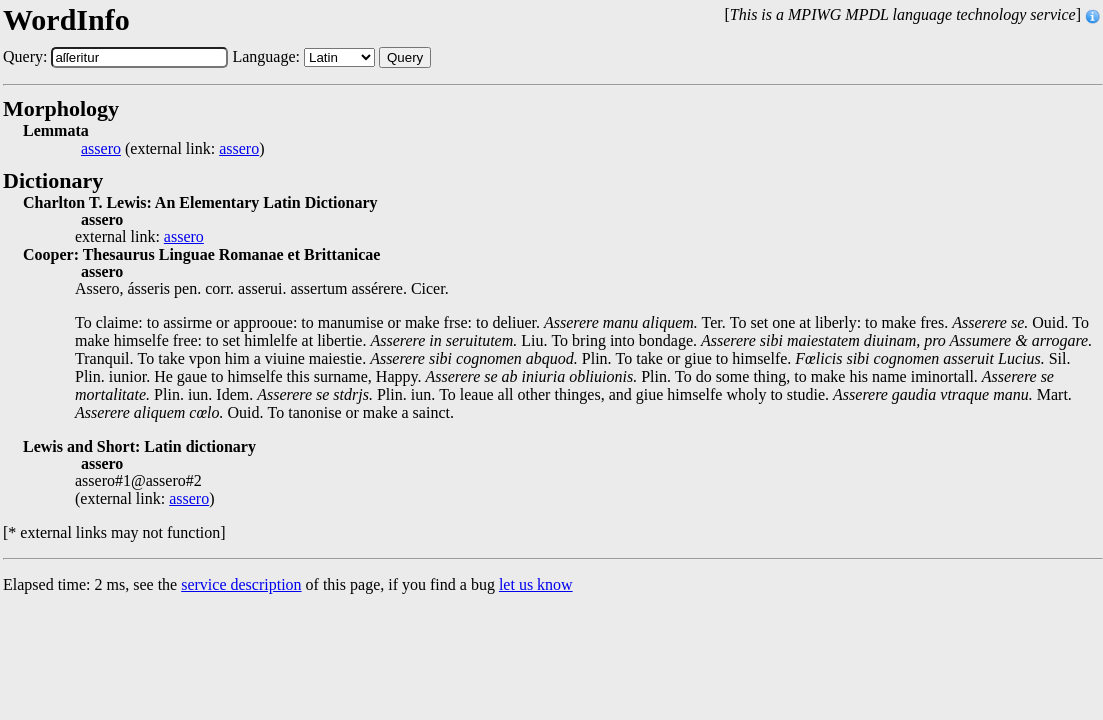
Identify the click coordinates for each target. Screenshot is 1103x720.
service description (241, 584)
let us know (536, 584)
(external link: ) (172, 149)
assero (101, 149)
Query (405, 57)
